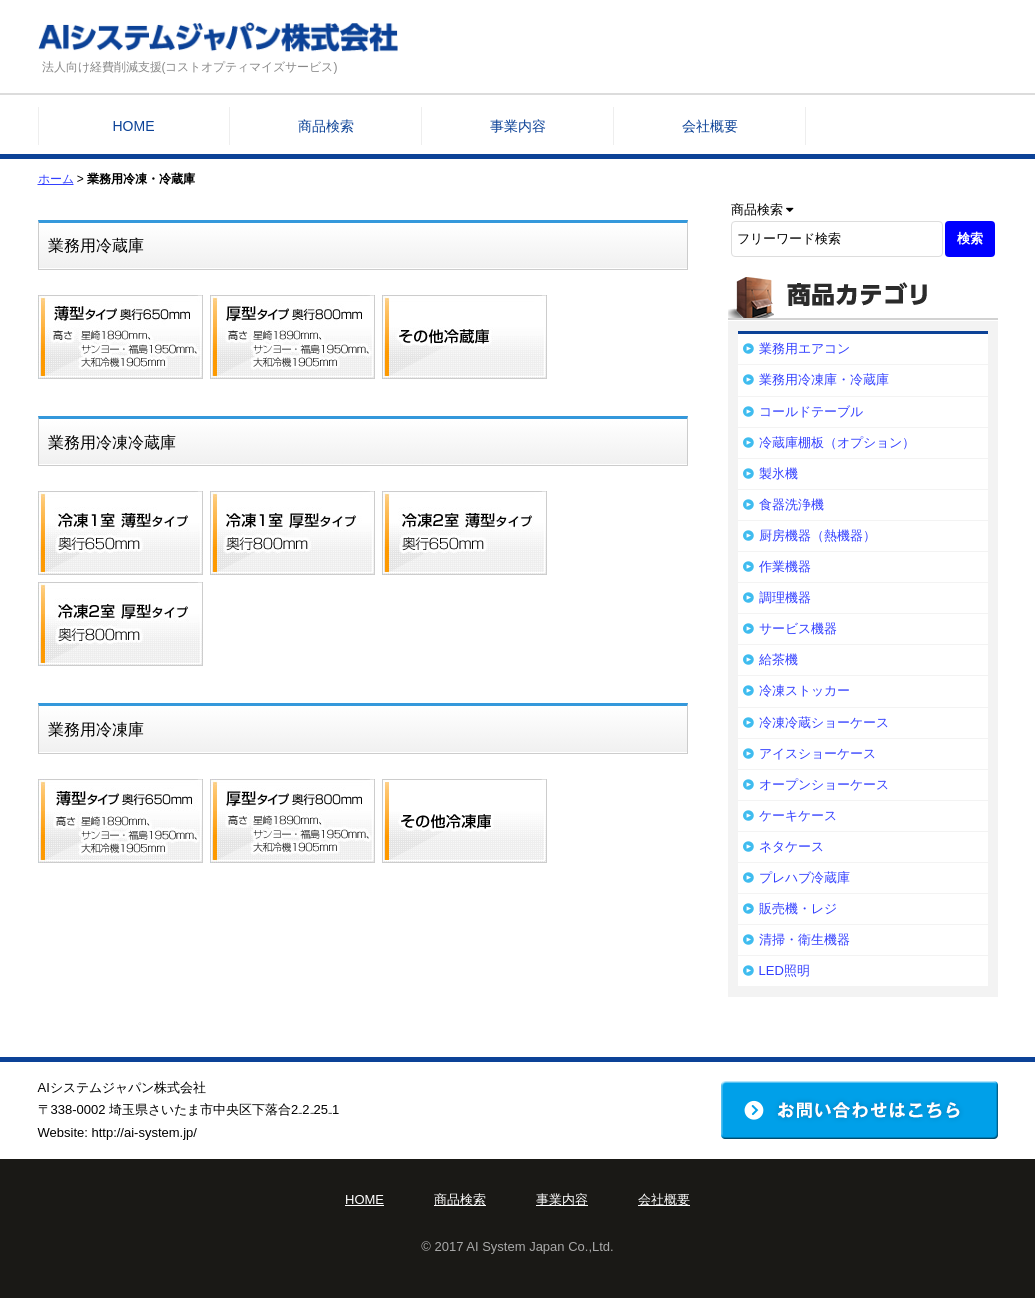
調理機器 (785, 597)
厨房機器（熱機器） (817, 535)
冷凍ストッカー (804, 690)
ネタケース (791, 846)
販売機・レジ (798, 908)
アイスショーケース (817, 753)
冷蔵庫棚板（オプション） (837, 442)
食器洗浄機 (791, 504)
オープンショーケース (824, 784)
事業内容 (518, 126)
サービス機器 (798, 628)
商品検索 (326, 126)
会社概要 (710, 126)
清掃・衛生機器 (804, 939)
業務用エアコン (804, 348)
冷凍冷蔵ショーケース (824, 722)
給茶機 (778, 659)
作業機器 (785, 566)
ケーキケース (798, 815)
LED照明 (784, 970)
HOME (134, 126)
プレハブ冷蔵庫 (804, 877)
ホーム (56, 179)
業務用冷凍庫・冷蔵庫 (824, 379)
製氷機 (778, 473)
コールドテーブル (811, 411)
